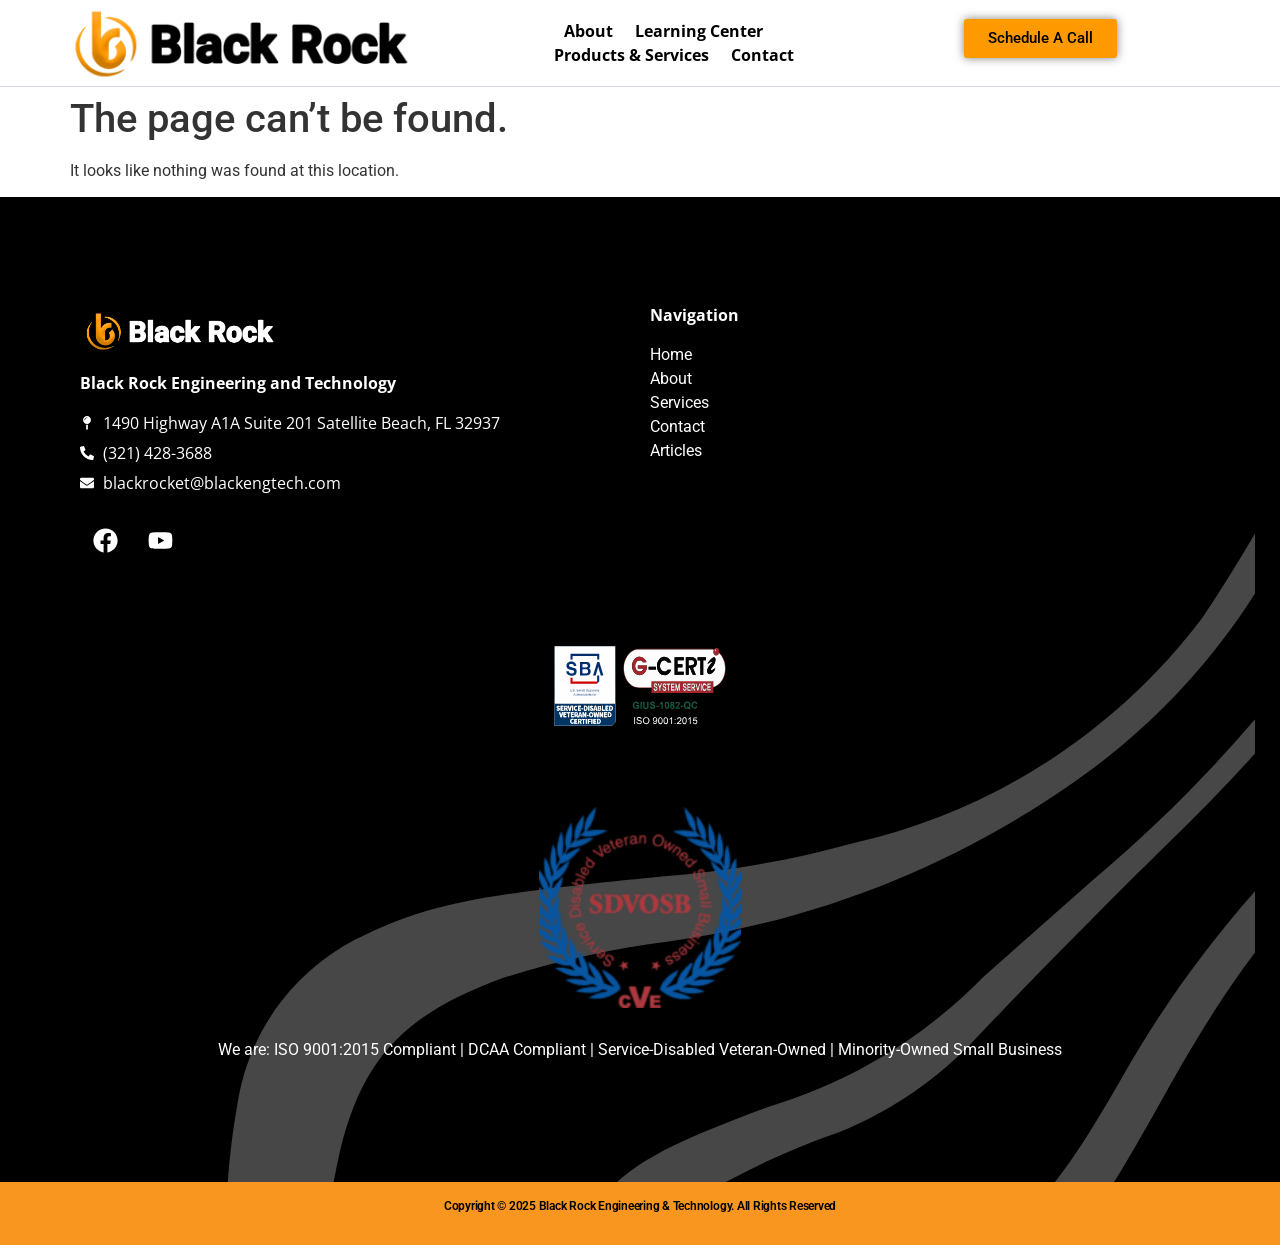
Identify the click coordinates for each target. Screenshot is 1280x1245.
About (588, 31)
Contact (762, 55)
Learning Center (699, 31)
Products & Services (631, 55)
